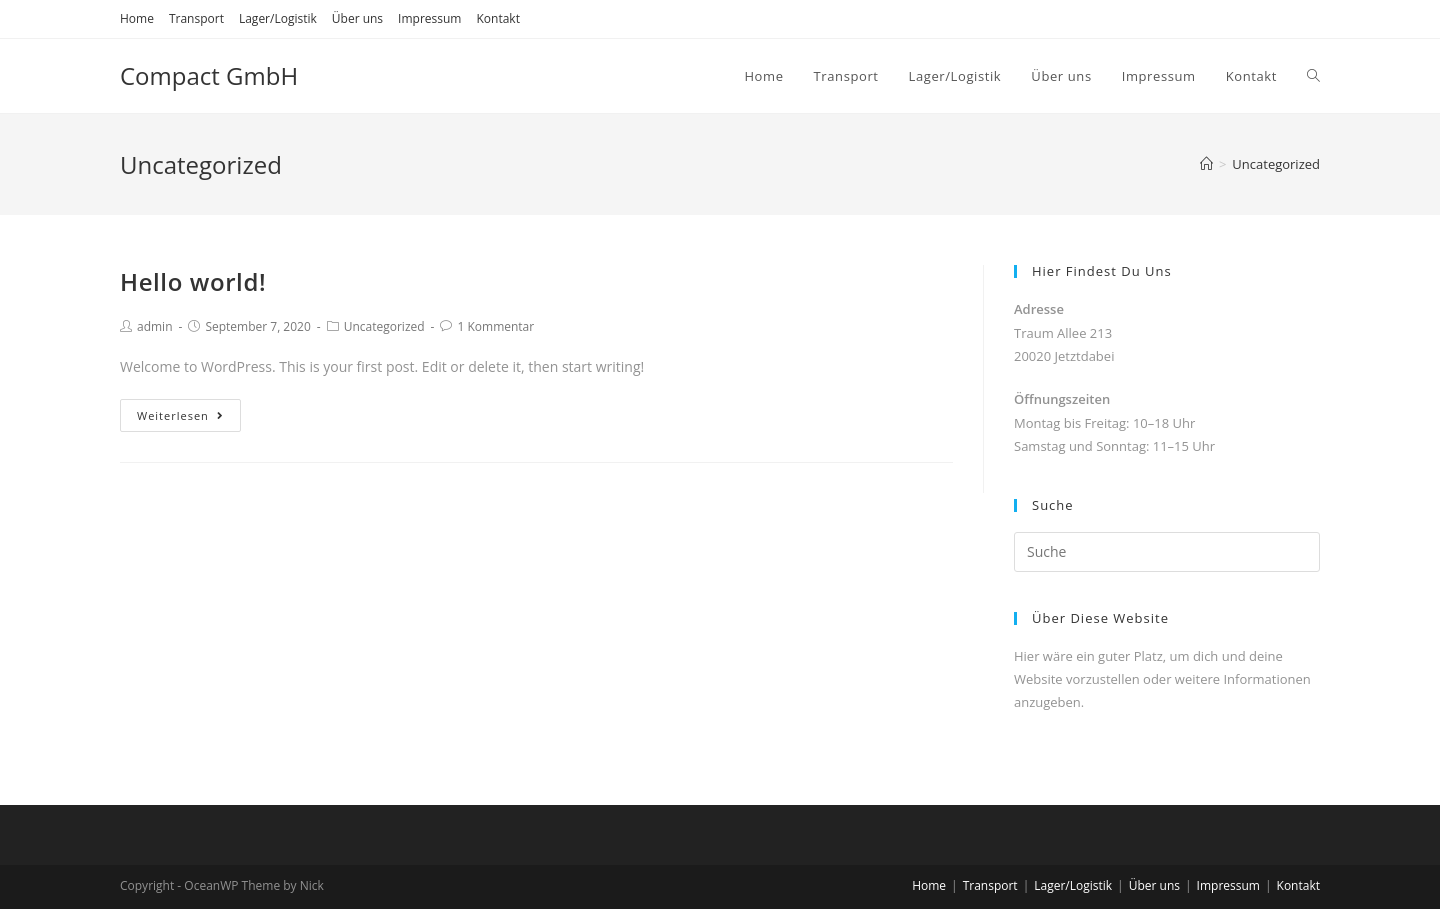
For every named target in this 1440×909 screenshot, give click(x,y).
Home (137, 18)
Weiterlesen (180, 415)
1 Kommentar (495, 326)
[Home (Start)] (1206, 164)
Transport (196, 18)
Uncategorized (384, 326)
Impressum (429, 18)
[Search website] (1313, 76)
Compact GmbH (209, 75)
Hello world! (193, 281)
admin (155, 326)
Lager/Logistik (278, 18)
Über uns (357, 18)
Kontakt (497, 18)
